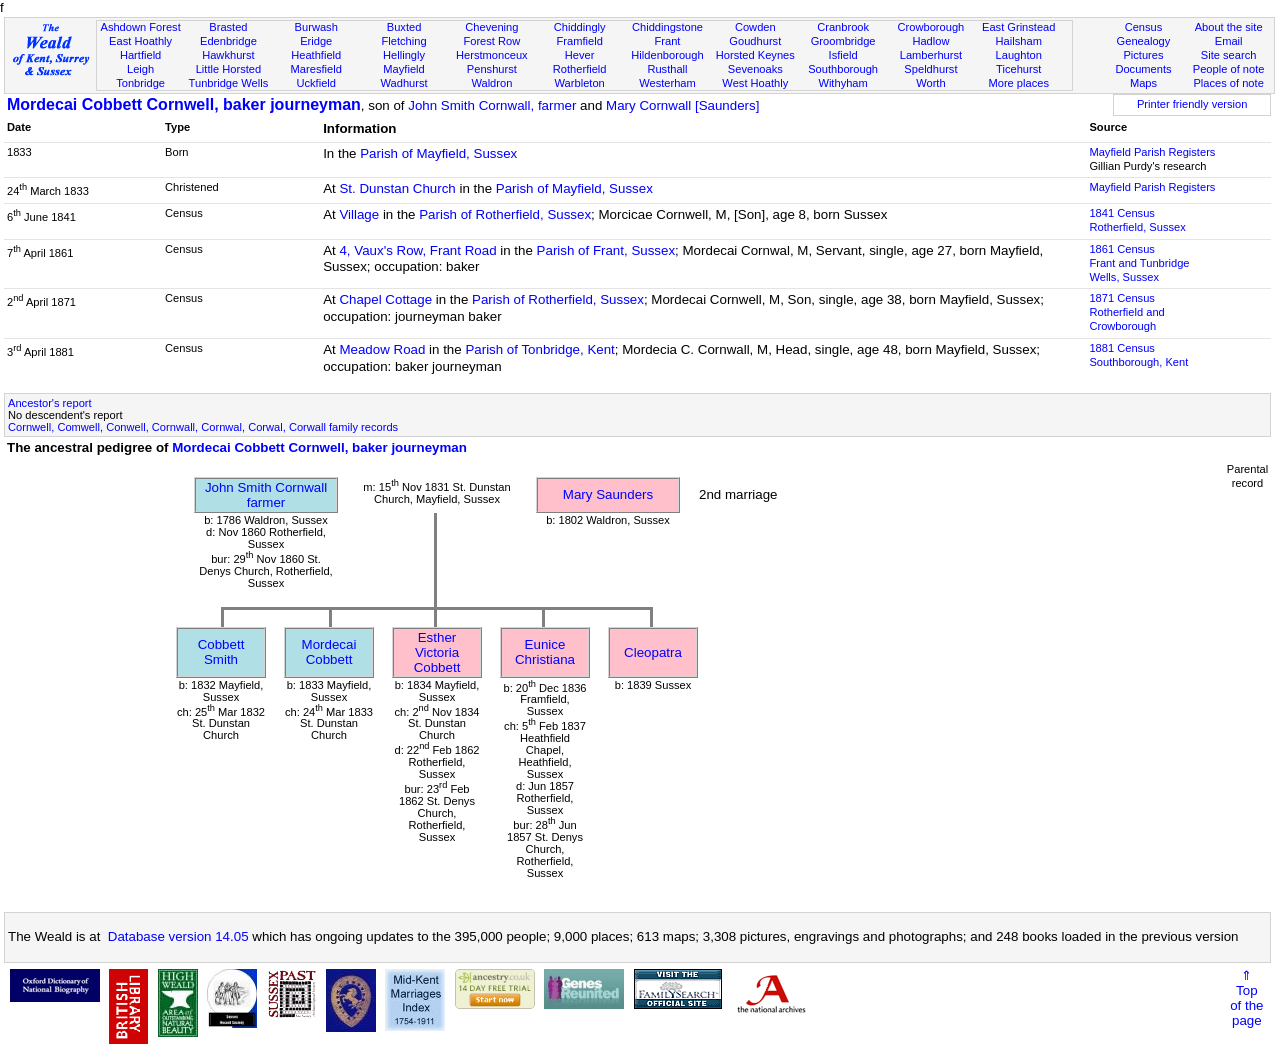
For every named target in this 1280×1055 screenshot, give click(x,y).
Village (359, 214)
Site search (1229, 55)
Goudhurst (755, 41)
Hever (580, 55)
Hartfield (140, 55)
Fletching (404, 41)
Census (1144, 27)
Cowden (755, 27)
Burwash (316, 27)
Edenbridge (228, 41)
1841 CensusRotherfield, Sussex (1137, 220)
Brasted (228, 27)
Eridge (316, 41)
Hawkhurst (228, 55)
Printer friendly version (1192, 104)
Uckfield (316, 83)
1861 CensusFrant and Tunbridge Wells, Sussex (1139, 263)
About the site (1229, 27)
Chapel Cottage (385, 299)
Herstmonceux (492, 55)
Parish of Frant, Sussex (606, 250)
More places (1018, 83)
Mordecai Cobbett (329, 652)
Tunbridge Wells (229, 83)
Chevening (491, 27)
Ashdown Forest (140, 27)
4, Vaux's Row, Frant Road (417, 250)
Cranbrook (843, 27)
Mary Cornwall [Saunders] (682, 105)
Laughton (1019, 55)
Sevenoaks (755, 69)
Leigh (140, 69)
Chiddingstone (667, 27)
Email (1229, 41)
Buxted (404, 27)
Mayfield (403, 69)
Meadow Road (382, 349)
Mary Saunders (608, 494)
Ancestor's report (50, 403)
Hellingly (404, 55)
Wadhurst (403, 83)
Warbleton (580, 83)
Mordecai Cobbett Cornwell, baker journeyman (184, 104)
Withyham (842, 83)
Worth (930, 83)
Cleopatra (653, 652)
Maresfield (316, 69)
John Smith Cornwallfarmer (266, 495)
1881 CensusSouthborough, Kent (1138, 355)
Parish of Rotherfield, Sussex (505, 214)
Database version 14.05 (178, 936)
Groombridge (843, 41)
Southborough (843, 69)
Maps (1143, 83)
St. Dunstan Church (397, 188)
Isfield (843, 55)
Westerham (667, 83)
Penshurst (492, 69)
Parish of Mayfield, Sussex (438, 153)
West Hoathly (755, 83)
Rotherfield (580, 69)
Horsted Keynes (755, 55)
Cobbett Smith (221, 652)
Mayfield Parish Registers (1152, 152)
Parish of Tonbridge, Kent (539, 349)
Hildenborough (667, 55)
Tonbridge (140, 83)
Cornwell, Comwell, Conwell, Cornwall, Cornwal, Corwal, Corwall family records (203, 427)
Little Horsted (228, 69)
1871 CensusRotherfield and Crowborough (1126, 312)
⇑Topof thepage (1246, 998)
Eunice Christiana (545, 652)
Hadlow (930, 41)
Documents (1143, 69)
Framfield (580, 41)
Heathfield (316, 55)
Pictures (1143, 55)
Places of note (1228, 83)
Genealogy (1144, 41)
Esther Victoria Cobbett (437, 652)
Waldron (491, 83)
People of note (1229, 69)
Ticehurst (1018, 69)
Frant (668, 41)
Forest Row (491, 41)
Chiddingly (580, 27)
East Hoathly (140, 41)
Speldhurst (930, 69)
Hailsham (1019, 41)
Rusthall (667, 69)
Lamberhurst (931, 55)
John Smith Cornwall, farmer (492, 105)
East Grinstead (1018, 27)
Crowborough (931, 27)
